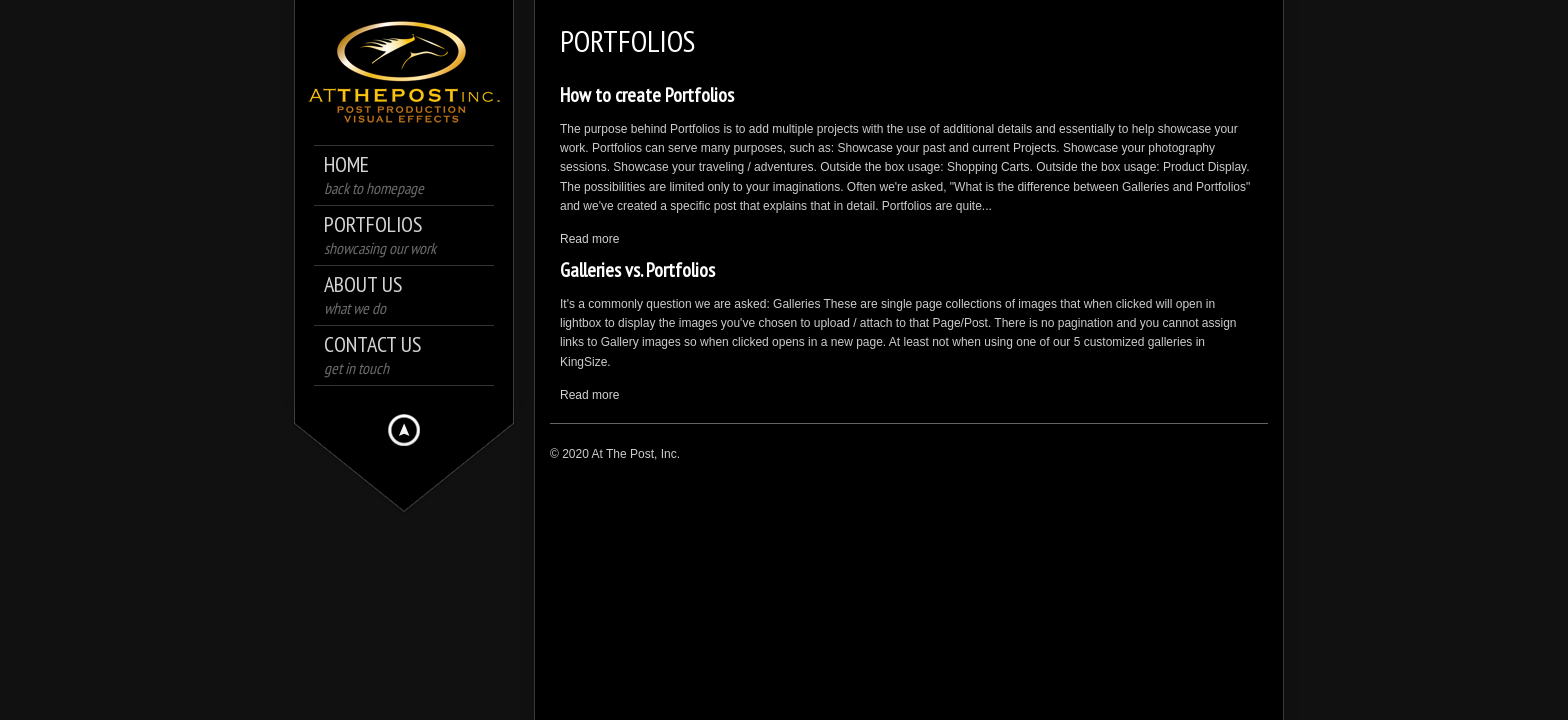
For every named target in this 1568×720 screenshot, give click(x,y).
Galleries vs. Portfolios (637, 270)
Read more (589, 239)
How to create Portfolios (647, 95)
